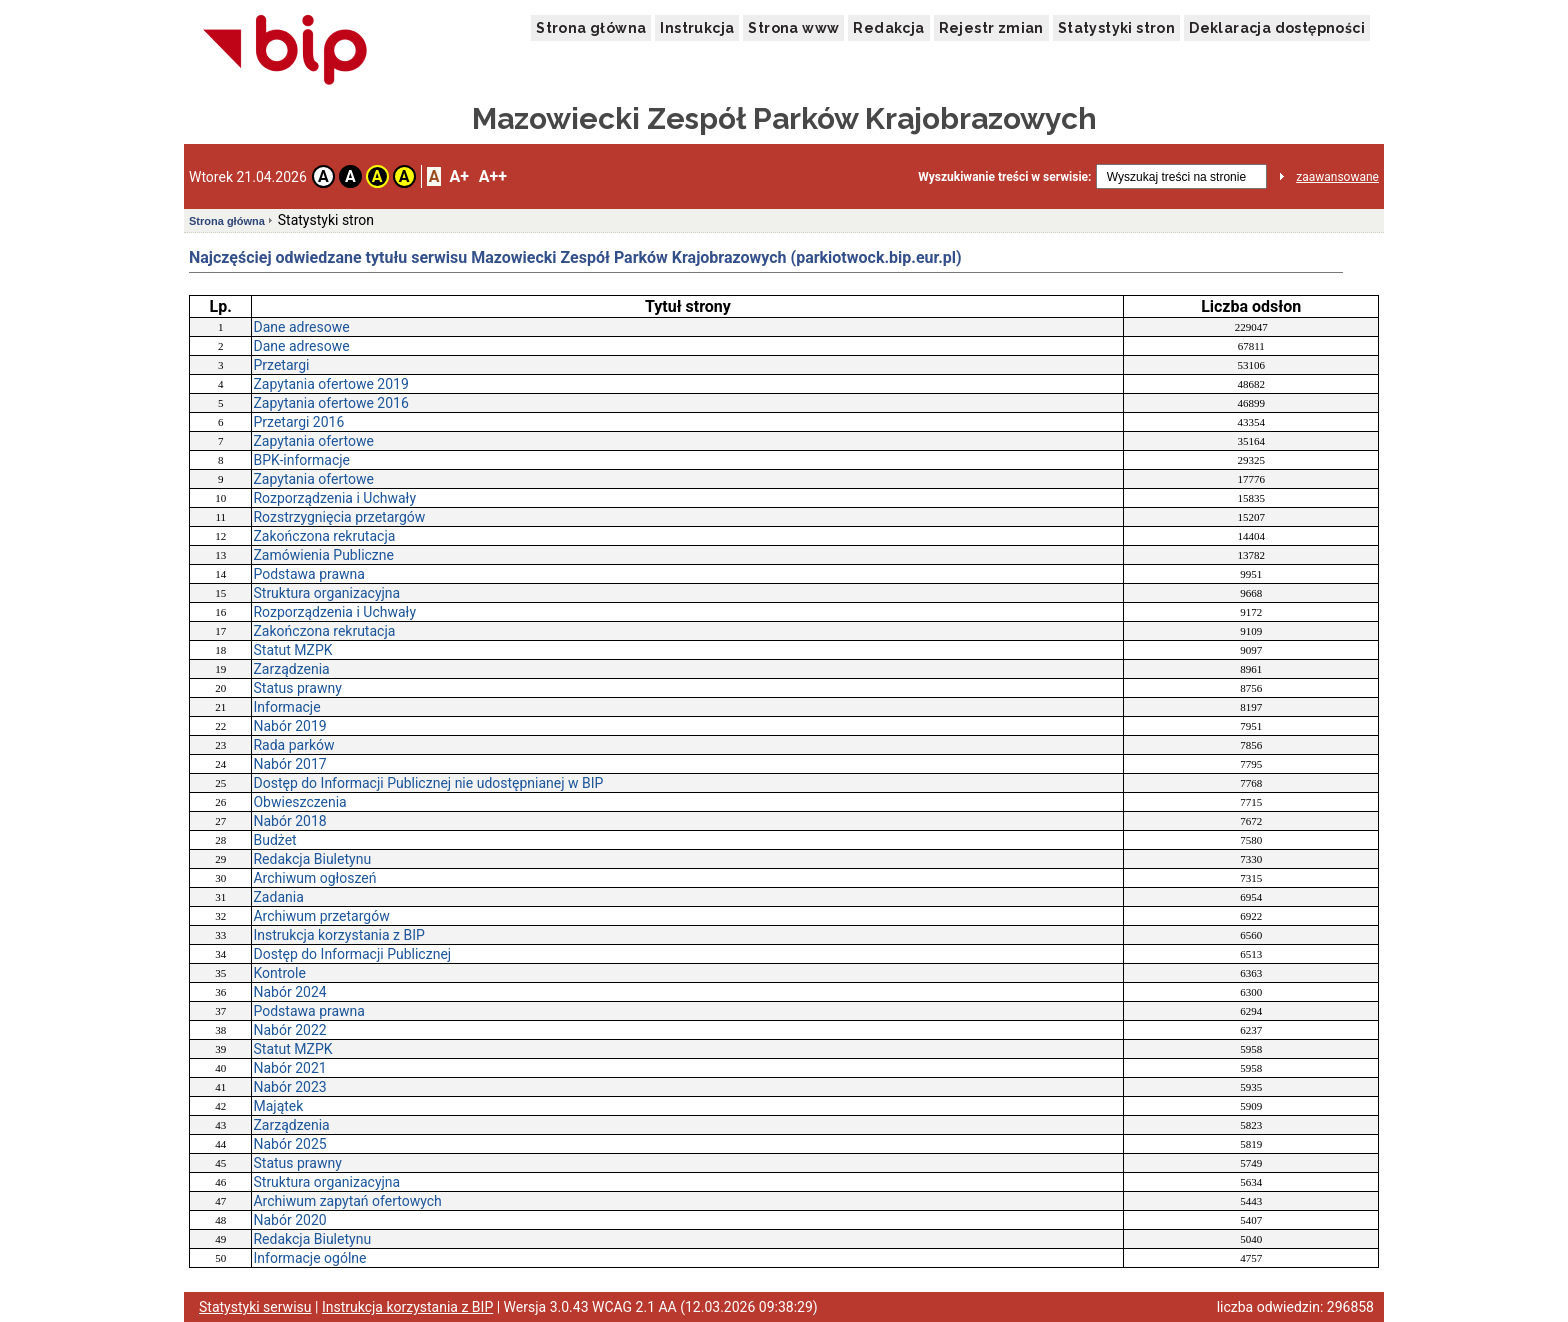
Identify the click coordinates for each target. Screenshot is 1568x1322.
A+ (458, 176)
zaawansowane (1337, 177)
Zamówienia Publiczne (323, 555)
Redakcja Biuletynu (312, 859)
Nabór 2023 (289, 1087)
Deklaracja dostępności (1277, 28)
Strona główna (591, 28)
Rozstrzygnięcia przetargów (339, 517)
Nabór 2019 (289, 726)
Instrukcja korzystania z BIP (338, 935)
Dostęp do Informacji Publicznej (352, 954)
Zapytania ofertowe (313, 441)
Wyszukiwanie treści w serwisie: (1004, 177)
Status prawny (297, 688)
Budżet (274, 840)
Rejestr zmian (991, 28)
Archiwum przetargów (321, 916)
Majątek (278, 1106)
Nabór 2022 (289, 1030)
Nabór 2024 (289, 992)
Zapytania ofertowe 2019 (330, 384)
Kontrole (279, 973)
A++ (493, 176)
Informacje (286, 707)
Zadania (278, 897)
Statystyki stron (1116, 28)
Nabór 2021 (289, 1068)
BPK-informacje (301, 460)
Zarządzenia (291, 669)
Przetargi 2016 (298, 422)
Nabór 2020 (289, 1220)
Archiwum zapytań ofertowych (347, 1201)
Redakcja (888, 28)
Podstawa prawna (308, 574)
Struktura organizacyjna (326, 593)
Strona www (793, 28)
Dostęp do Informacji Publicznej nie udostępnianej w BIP (428, 783)
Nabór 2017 (289, 764)
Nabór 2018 (289, 821)
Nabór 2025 (289, 1144)
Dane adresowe (301, 327)
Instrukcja (697, 28)
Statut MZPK (292, 650)
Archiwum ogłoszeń (314, 878)
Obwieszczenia (299, 802)
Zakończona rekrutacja (324, 536)
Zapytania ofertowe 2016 (330, 403)
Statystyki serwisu (255, 1307)
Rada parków (293, 745)
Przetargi (281, 365)
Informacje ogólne (309, 1258)
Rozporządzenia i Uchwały (334, 498)
